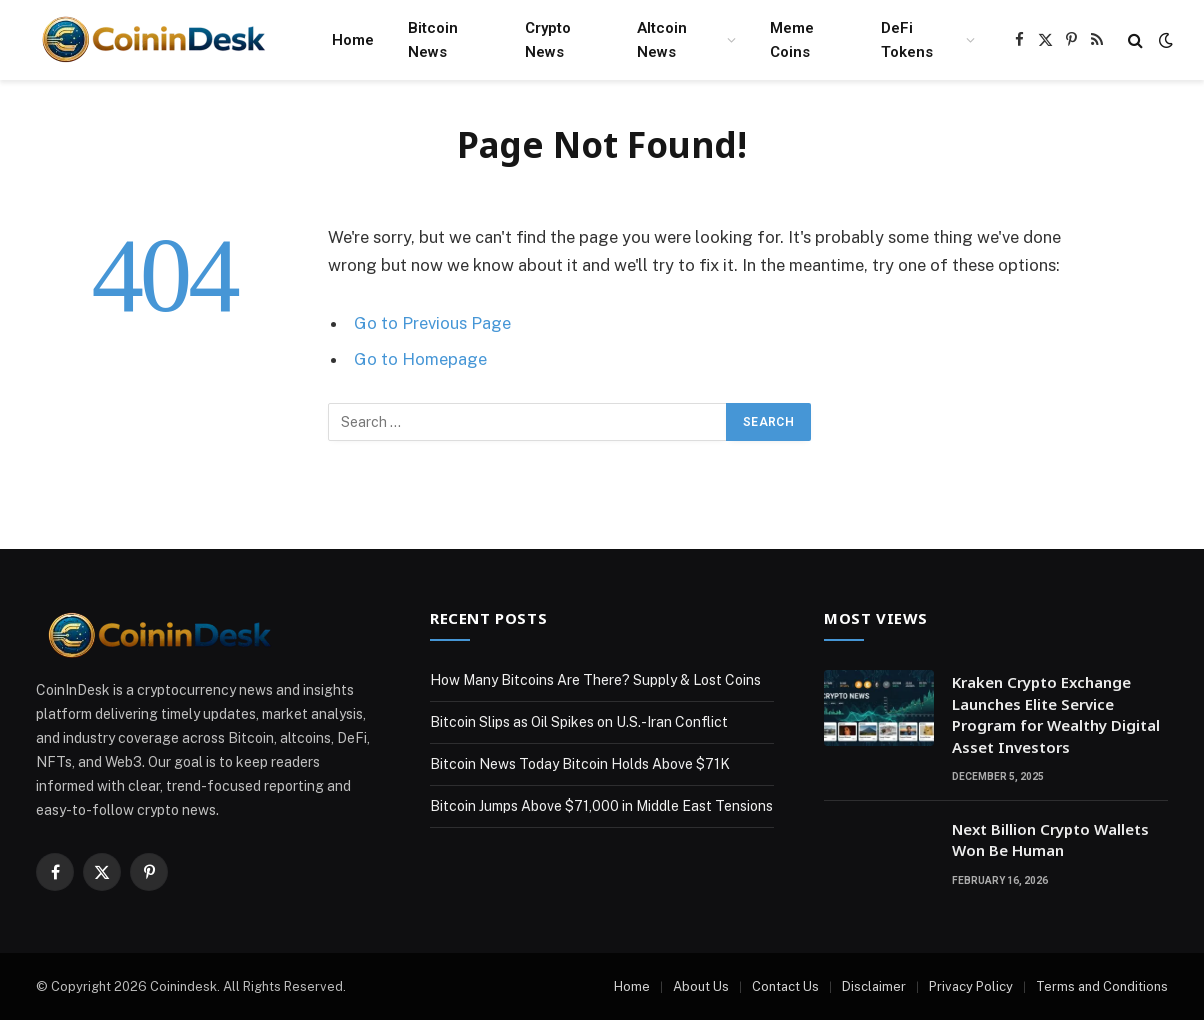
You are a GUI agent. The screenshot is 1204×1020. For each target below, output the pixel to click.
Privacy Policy (971, 986)
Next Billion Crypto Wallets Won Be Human (1050, 839)
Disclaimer (874, 986)
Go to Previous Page (432, 323)
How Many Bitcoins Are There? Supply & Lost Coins (595, 680)
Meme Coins (792, 40)
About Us (701, 986)
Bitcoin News (433, 40)
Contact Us (785, 986)
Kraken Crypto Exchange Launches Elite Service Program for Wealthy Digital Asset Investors (1056, 714)
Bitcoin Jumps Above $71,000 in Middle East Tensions (601, 806)
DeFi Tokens (907, 40)
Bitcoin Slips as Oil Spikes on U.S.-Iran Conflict (579, 722)
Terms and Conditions (1102, 986)
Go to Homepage (420, 359)
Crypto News (548, 40)
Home (353, 40)
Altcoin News (662, 40)
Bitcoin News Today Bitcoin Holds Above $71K (580, 764)
